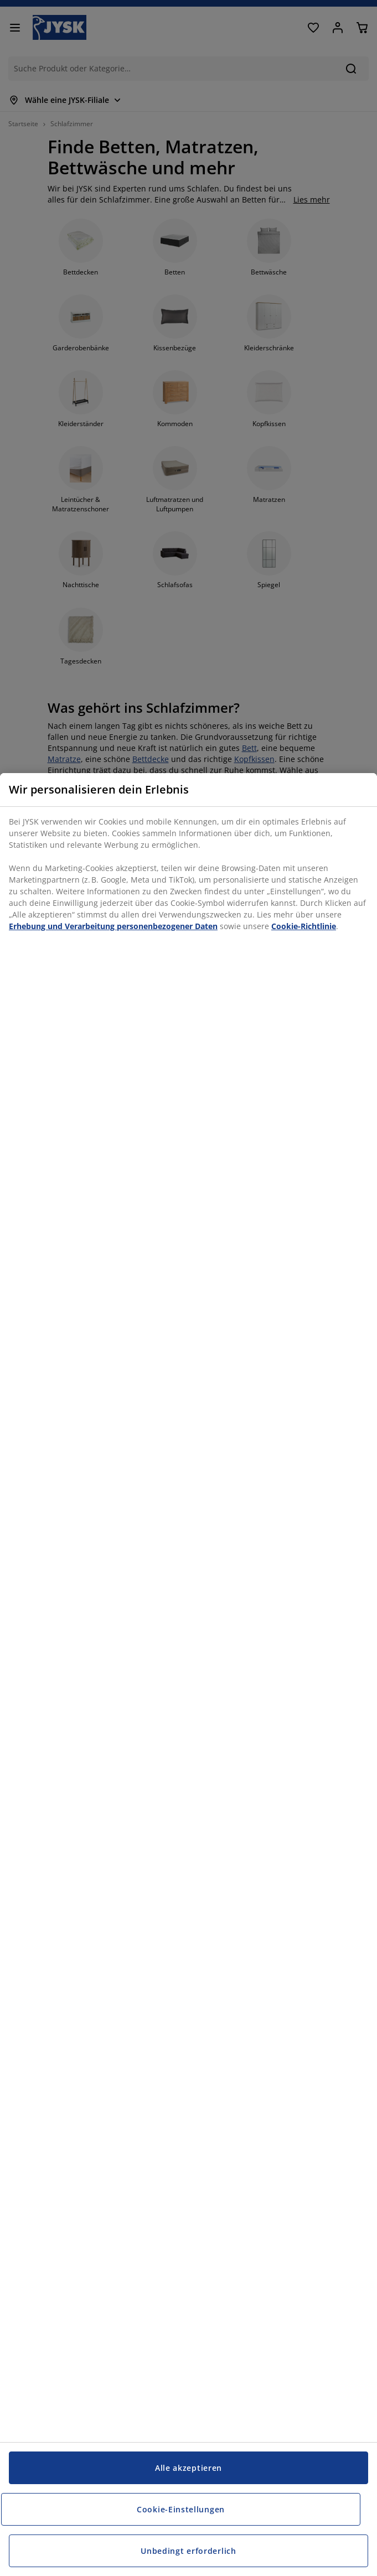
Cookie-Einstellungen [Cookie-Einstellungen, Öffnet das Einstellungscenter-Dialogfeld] (181, 2509)
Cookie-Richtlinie (303, 926)
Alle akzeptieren (188, 2468)
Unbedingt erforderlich (188, 2551)
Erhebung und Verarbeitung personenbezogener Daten (113, 926)
